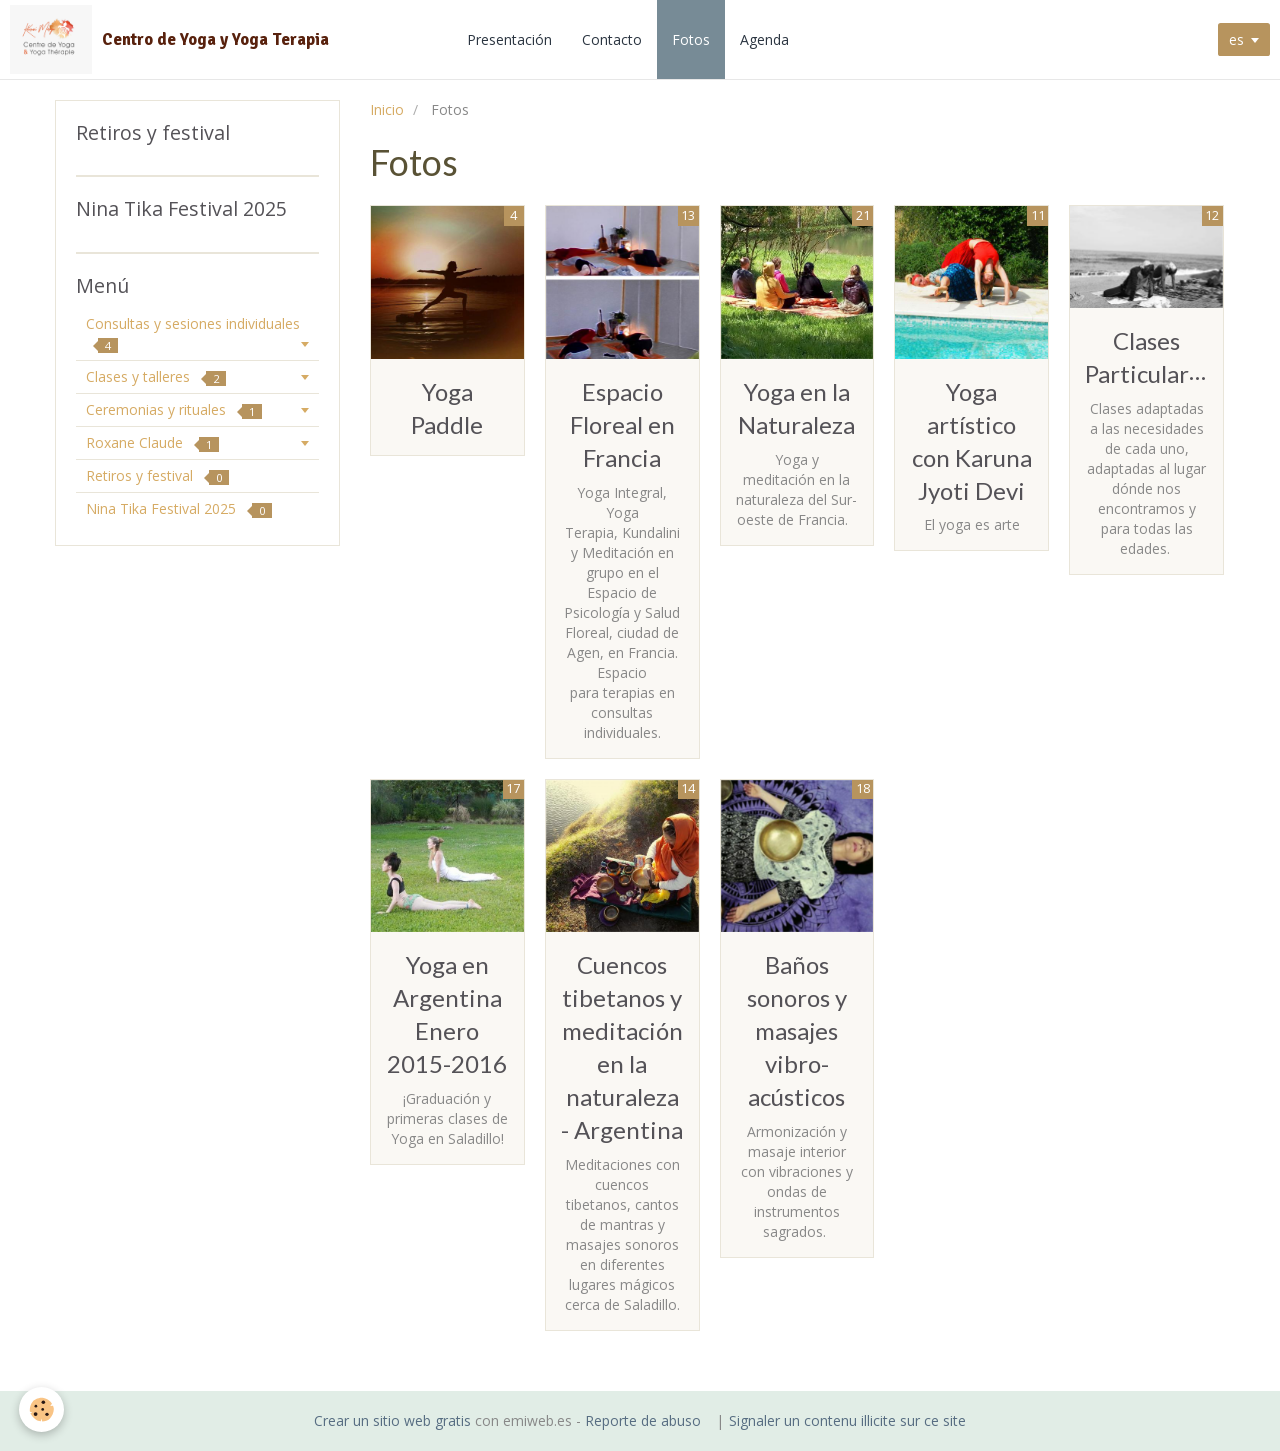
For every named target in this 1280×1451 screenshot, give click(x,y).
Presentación (511, 39)
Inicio (387, 109)
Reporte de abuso (643, 1420)
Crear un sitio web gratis (392, 1420)
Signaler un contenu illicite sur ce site (847, 1420)
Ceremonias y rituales (174, 409)
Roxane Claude (152, 442)
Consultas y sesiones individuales (193, 333)
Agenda (766, 39)
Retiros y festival (157, 475)
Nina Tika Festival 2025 (179, 508)
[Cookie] (42, 1409)
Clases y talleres (156, 376)
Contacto (614, 39)
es (1236, 39)
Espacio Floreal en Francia (622, 424)
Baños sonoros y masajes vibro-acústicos (797, 1030)
